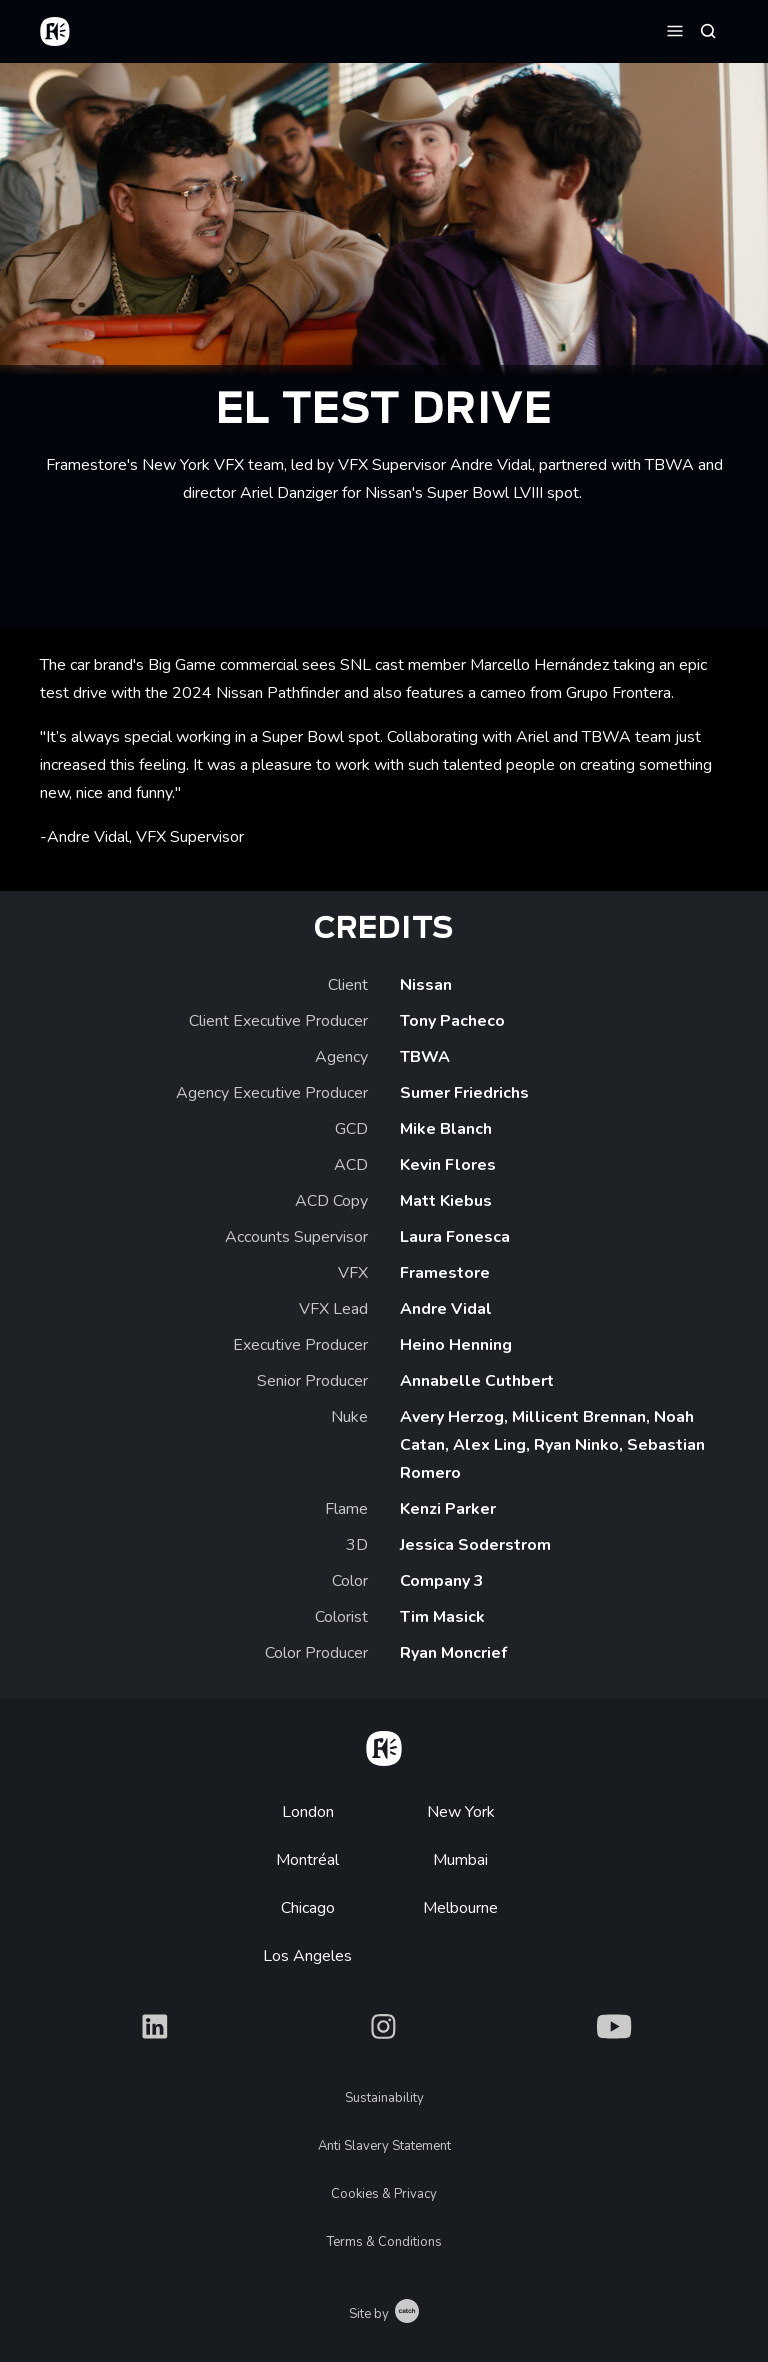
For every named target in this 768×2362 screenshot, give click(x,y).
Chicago (308, 1908)
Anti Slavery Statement (384, 2146)
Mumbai (460, 1860)
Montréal (307, 1860)
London (308, 1812)
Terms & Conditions (384, 2242)
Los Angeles (307, 1956)
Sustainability (384, 2098)
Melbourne (460, 1908)
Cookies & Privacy (384, 2194)
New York (461, 1812)
